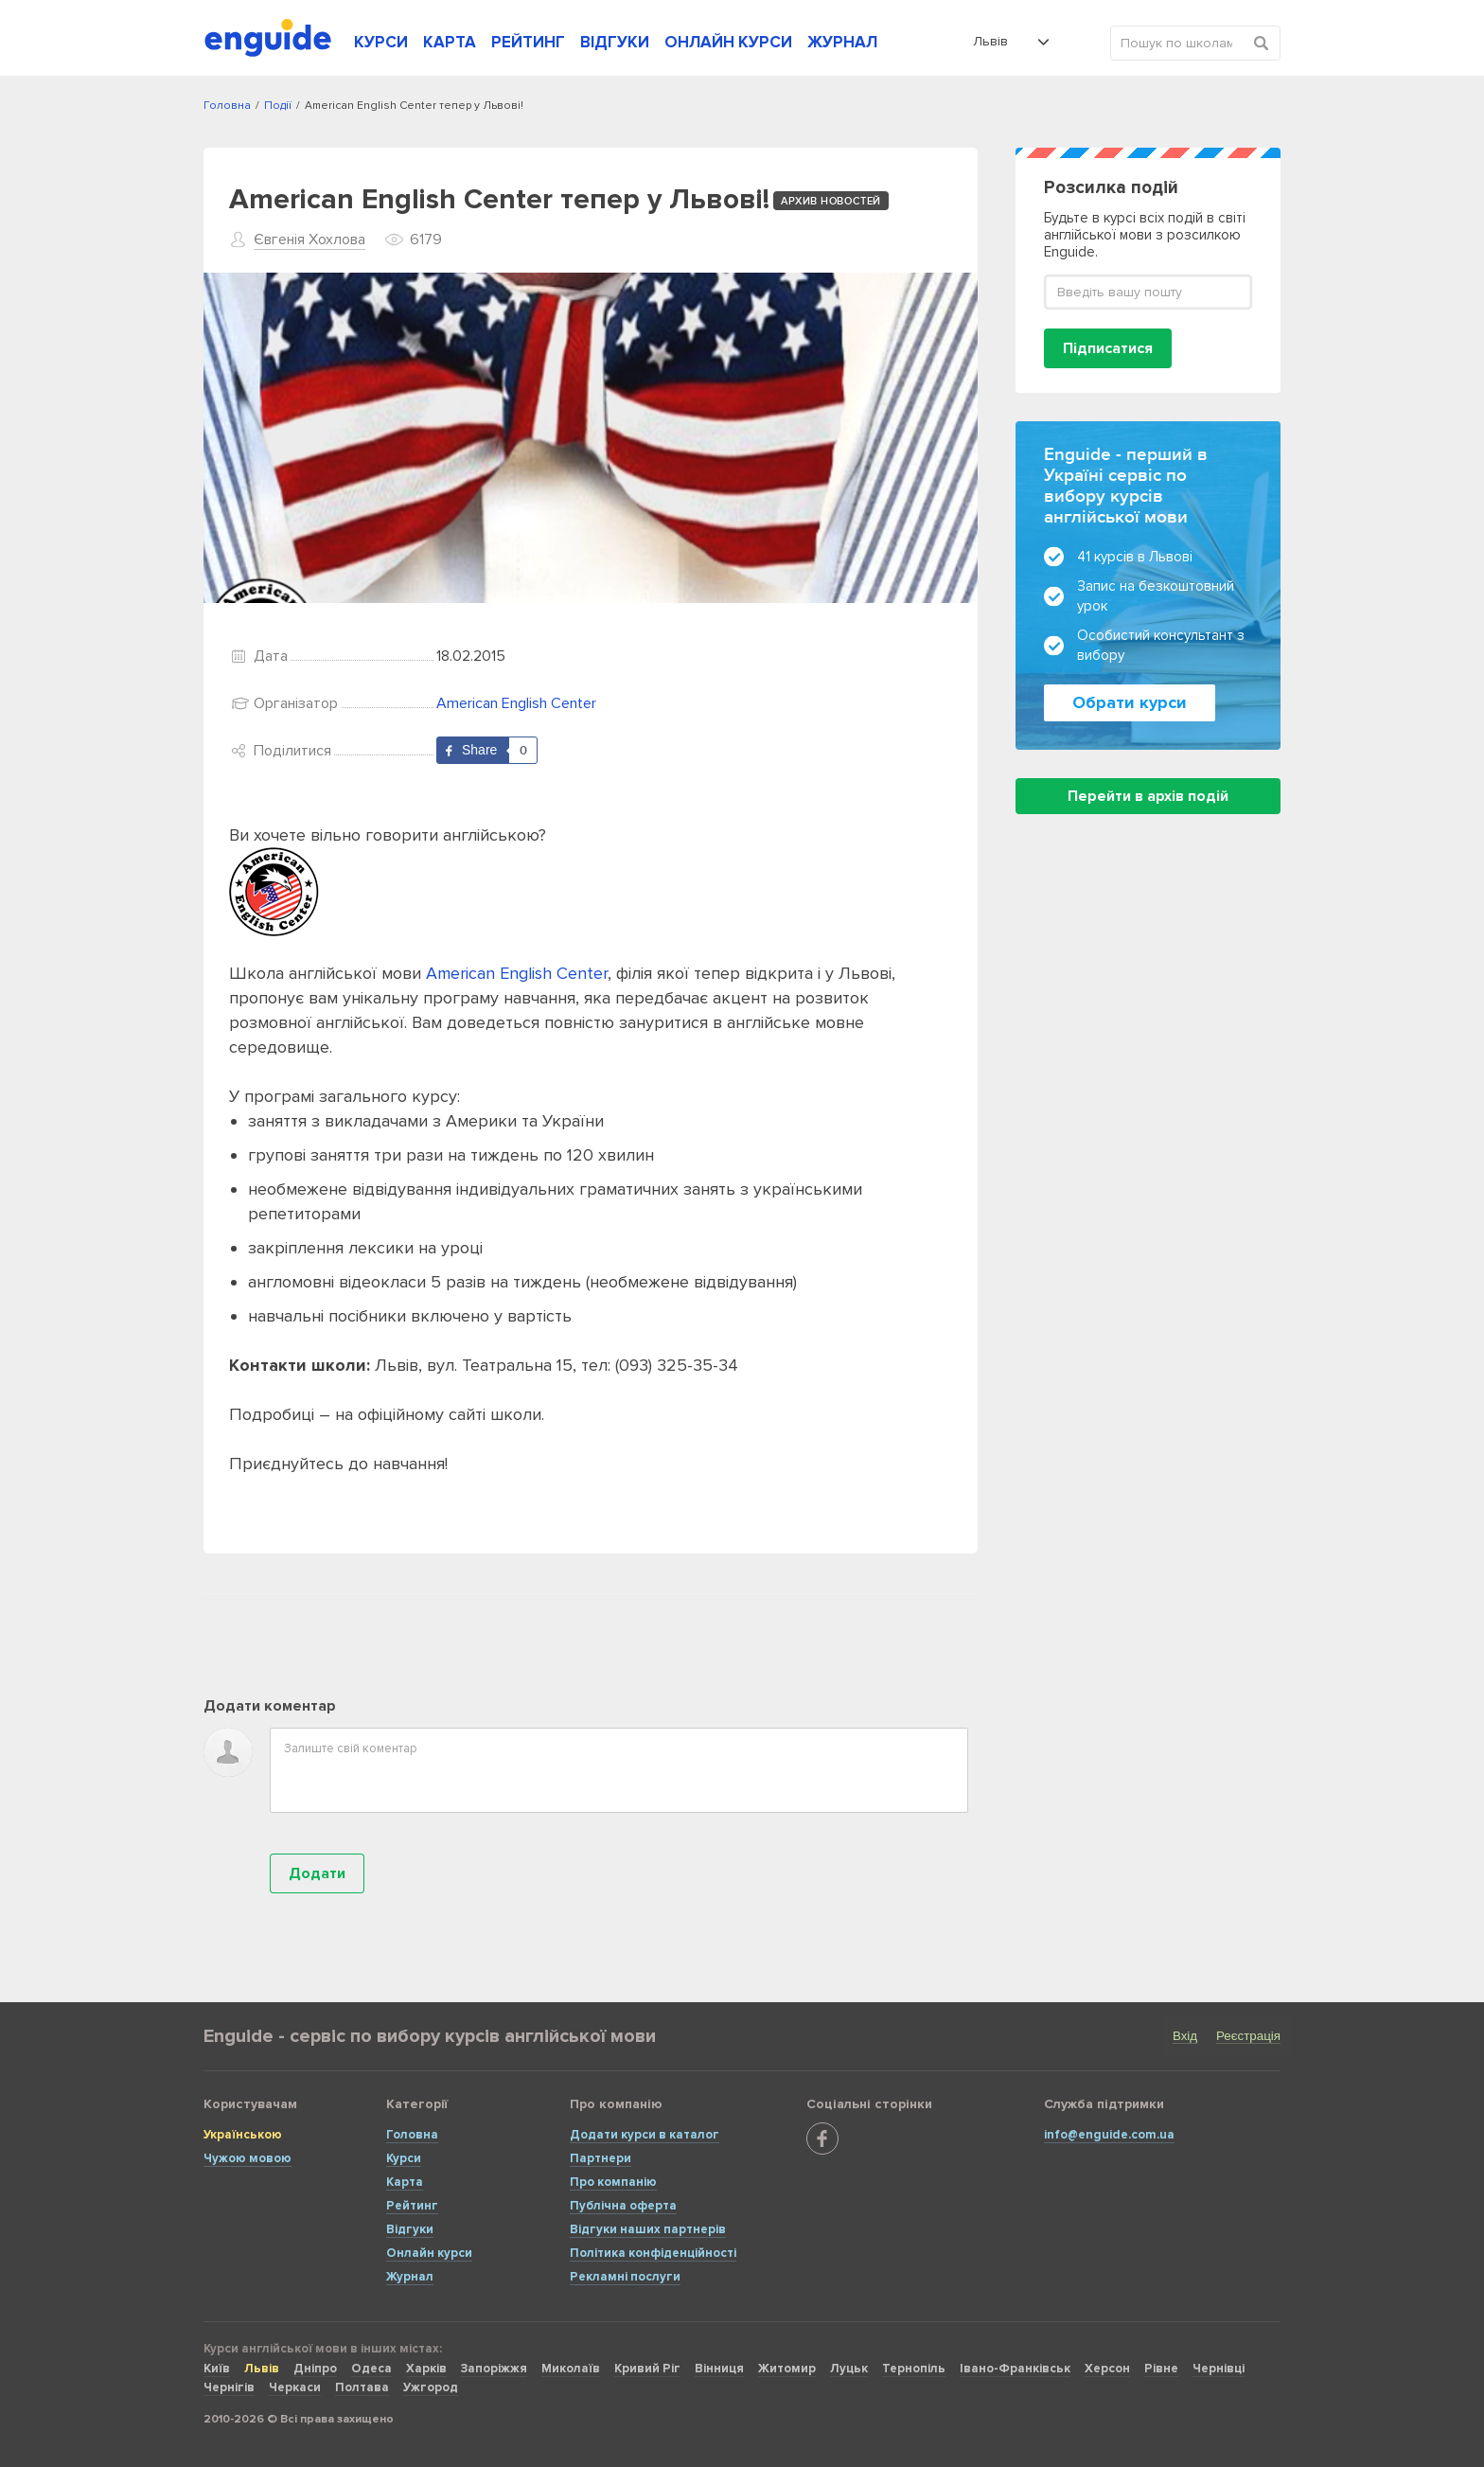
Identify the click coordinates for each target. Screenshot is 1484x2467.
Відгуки (409, 2229)
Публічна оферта (623, 2205)
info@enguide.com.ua (1109, 2134)
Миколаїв (570, 2368)
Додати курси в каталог (644, 2134)
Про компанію (613, 2182)
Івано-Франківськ (1015, 2368)
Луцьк (849, 2368)
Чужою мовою (247, 2158)
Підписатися (1108, 348)
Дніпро (315, 2368)
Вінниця (719, 2368)
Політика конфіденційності (653, 2253)
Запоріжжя (494, 2368)
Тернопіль (913, 2368)
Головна (412, 2134)
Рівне (1161, 2368)
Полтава (362, 2387)
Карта (404, 2182)
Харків (426, 2368)
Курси (403, 2158)
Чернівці (1218, 2368)
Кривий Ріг (647, 2368)
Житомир (787, 2368)
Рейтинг (412, 2205)
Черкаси (295, 2387)
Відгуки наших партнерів (648, 2229)
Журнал (409, 2276)
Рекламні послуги (625, 2276)
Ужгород (430, 2387)
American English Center (516, 703)
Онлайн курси (429, 2253)
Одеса (371, 2368)
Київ (216, 2368)
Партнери (600, 2158)
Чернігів (229, 2387)
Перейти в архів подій (1148, 796)
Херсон (1107, 2368)
